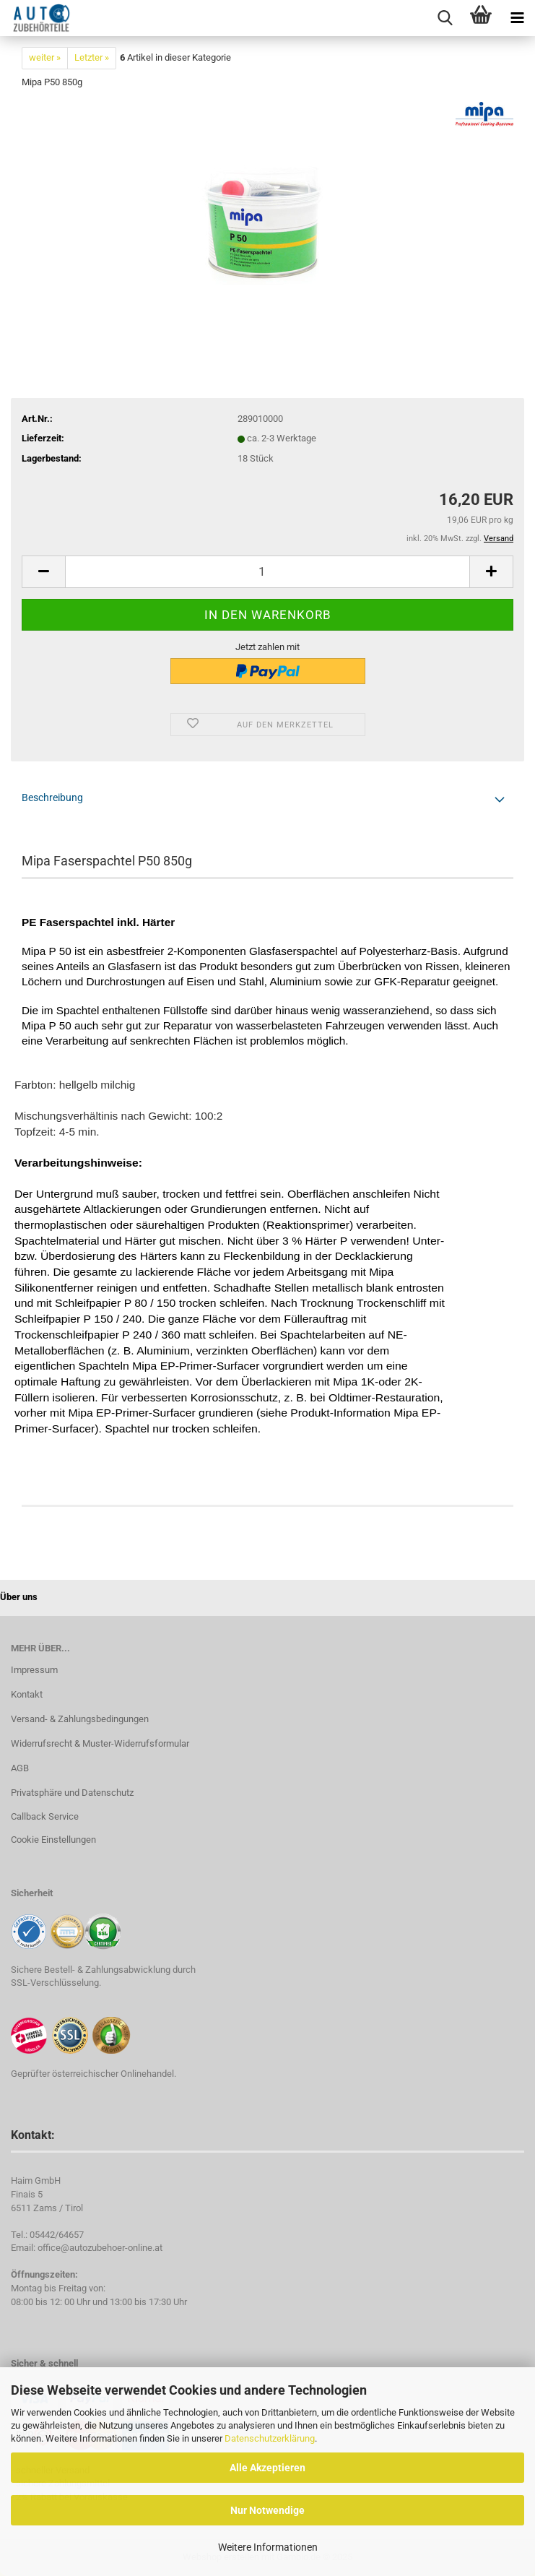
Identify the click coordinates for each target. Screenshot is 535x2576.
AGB (20, 1768)
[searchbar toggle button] (445, 18)
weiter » (45, 57)
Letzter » (91, 57)
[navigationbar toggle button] (517, 18)
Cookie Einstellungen (53, 1839)
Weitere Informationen (268, 2547)
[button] (43, 572)
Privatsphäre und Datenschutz (72, 1792)
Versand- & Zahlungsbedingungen (80, 1718)
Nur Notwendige (267, 2510)
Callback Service (45, 1816)
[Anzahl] (267, 572)
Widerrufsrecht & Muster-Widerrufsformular (100, 1743)
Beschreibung (52, 797)
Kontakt (27, 1694)
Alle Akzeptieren (267, 2467)
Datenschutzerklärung (270, 2438)
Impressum (34, 1669)
